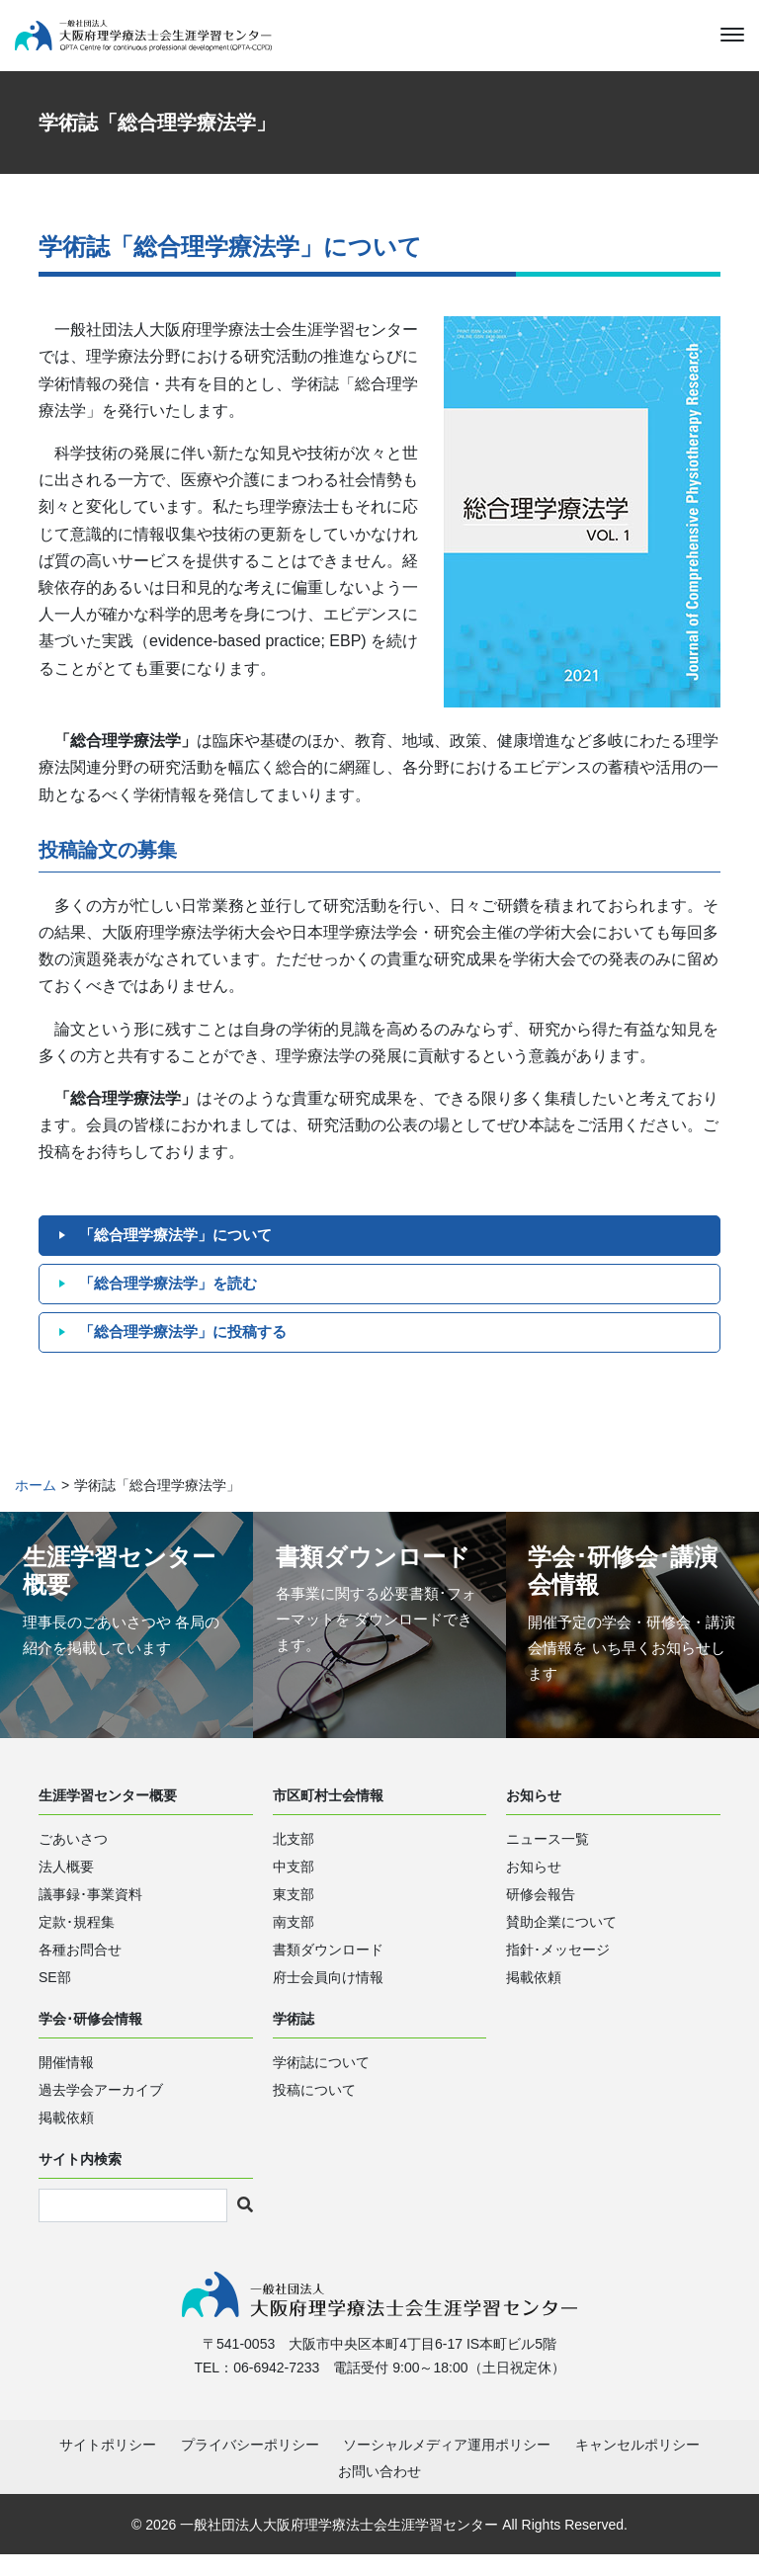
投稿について (314, 2107)
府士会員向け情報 (328, 1995)
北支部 (293, 1857)
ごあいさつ (73, 1857)
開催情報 (66, 2079)
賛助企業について (561, 1940)
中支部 (293, 1884)
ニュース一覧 (547, 1857)
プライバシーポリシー (250, 2466)
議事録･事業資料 (90, 1912)
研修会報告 (540, 1912)
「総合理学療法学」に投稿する (189, 1349)
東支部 (293, 1912)
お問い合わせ (379, 2493)
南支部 (293, 1940)
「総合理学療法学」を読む (174, 1300)
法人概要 (66, 1884)
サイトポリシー (107, 2466)
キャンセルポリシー (637, 2466)
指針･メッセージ (558, 1967)
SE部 (55, 1995)
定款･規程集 (77, 1940)
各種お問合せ (80, 1967)
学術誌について (321, 2079)
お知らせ (533, 1884)
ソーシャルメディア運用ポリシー (446, 2466)
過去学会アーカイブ (101, 2107)
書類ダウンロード (328, 1967)
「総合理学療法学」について (182, 1252)
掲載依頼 (533, 1995)
